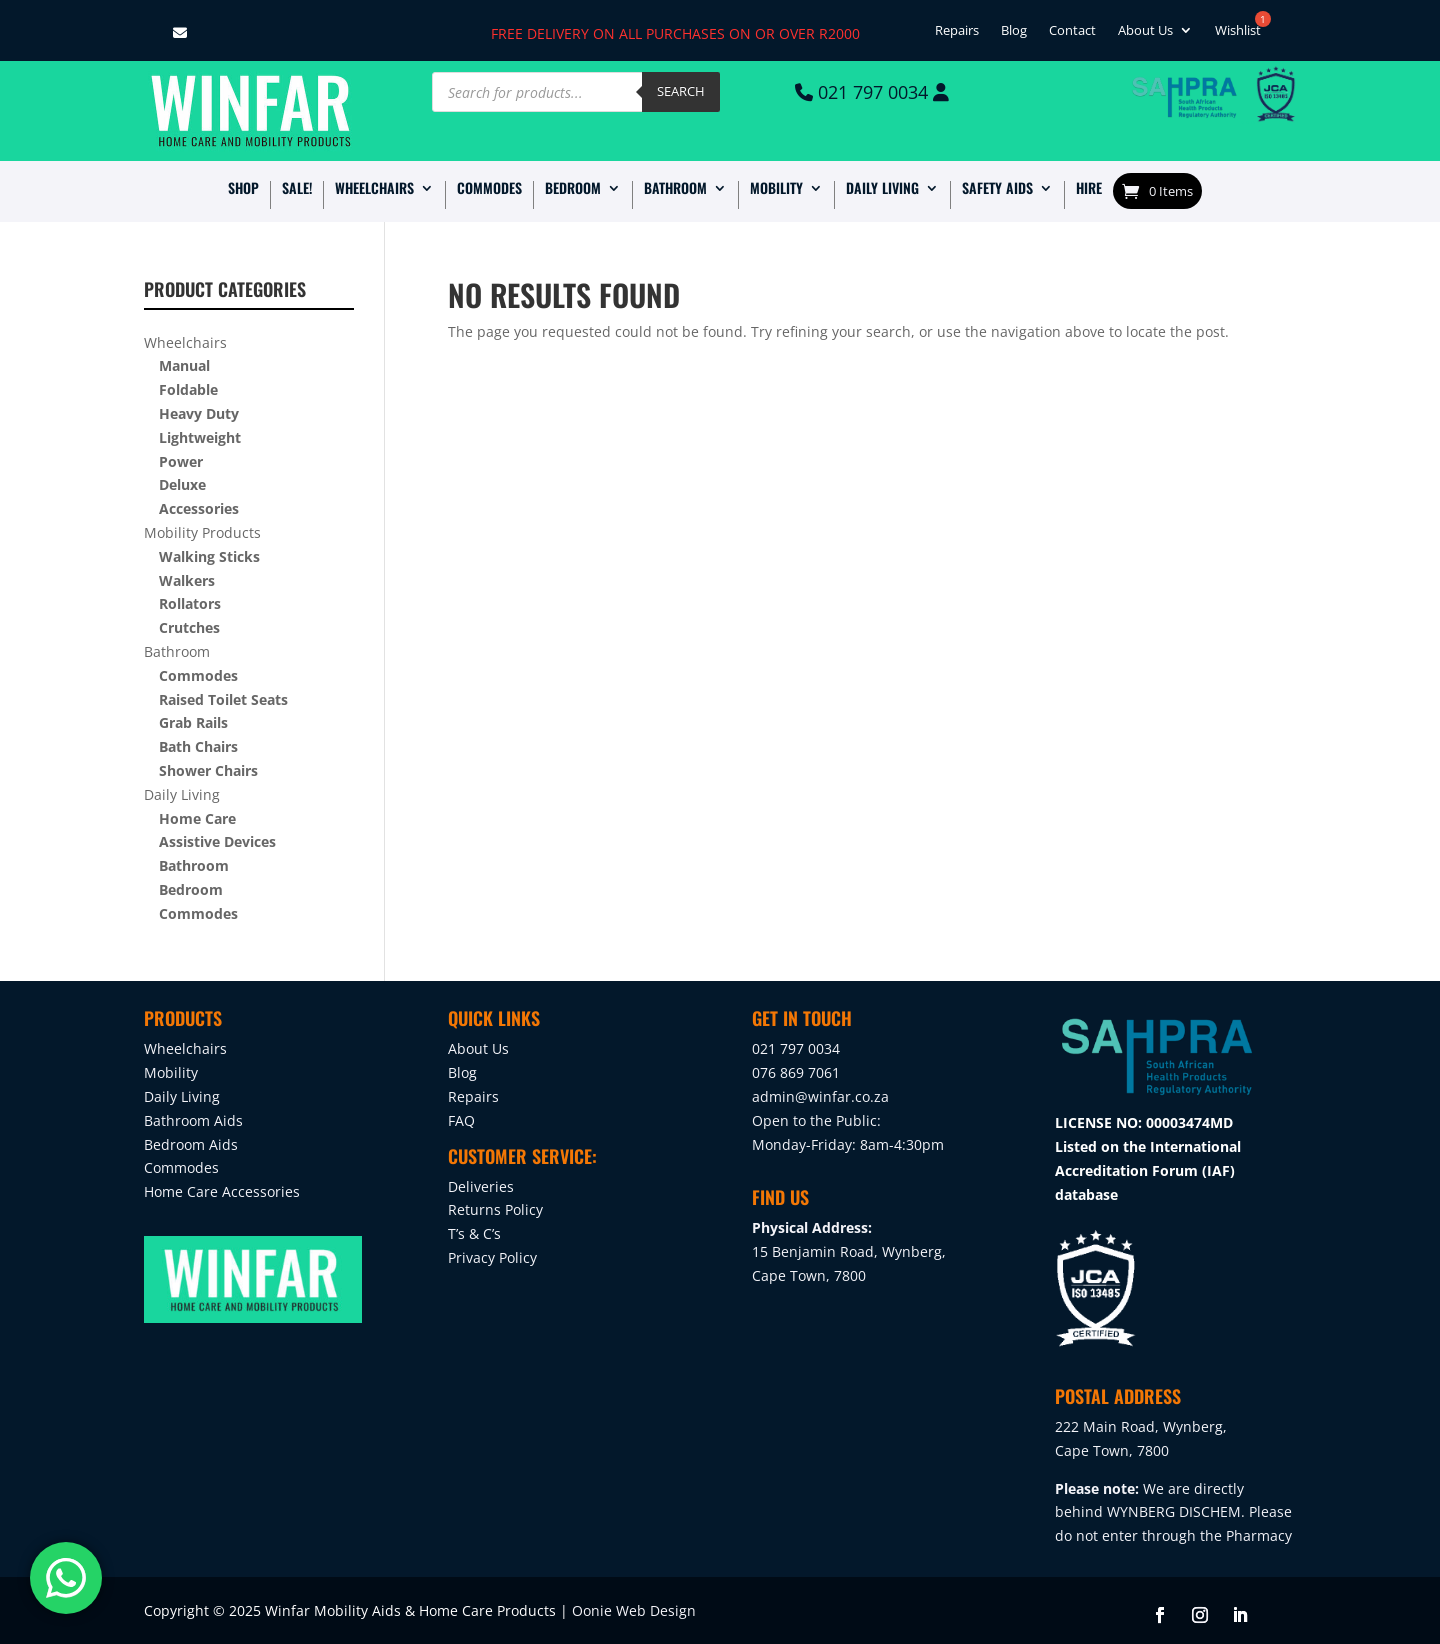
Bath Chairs (198, 746)
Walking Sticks (209, 556)
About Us (1145, 33)
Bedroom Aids (191, 1144)
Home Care (197, 818)
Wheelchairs (185, 342)
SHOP (243, 189)
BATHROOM (675, 189)
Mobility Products (202, 532)
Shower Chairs (208, 770)
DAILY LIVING (882, 189)
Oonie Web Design (634, 1610)
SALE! (297, 189)
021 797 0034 (870, 92)
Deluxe (182, 484)
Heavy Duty (199, 413)
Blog (1014, 33)
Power (181, 461)
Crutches (189, 627)
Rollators (190, 603)
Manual (184, 365)
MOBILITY (776, 189)
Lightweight (200, 437)
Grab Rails (193, 722)
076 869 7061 (796, 1072)
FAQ (461, 1120)
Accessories (199, 508)
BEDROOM (573, 189)
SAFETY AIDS (997, 189)
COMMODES (489, 189)
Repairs (957, 33)
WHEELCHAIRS (374, 189)
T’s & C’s (474, 1233)
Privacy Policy (492, 1257)
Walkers (187, 580)
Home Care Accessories (222, 1191)
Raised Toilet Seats (223, 699)
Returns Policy (495, 1209)
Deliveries (481, 1186)
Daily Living (182, 794)
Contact (1072, 33)
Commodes (198, 675)
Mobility (171, 1072)
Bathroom (177, 651)
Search (681, 91)
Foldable (188, 389)
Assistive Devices (217, 841)
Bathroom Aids (193, 1120)
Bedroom (191, 889)
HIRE (1089, 189)
